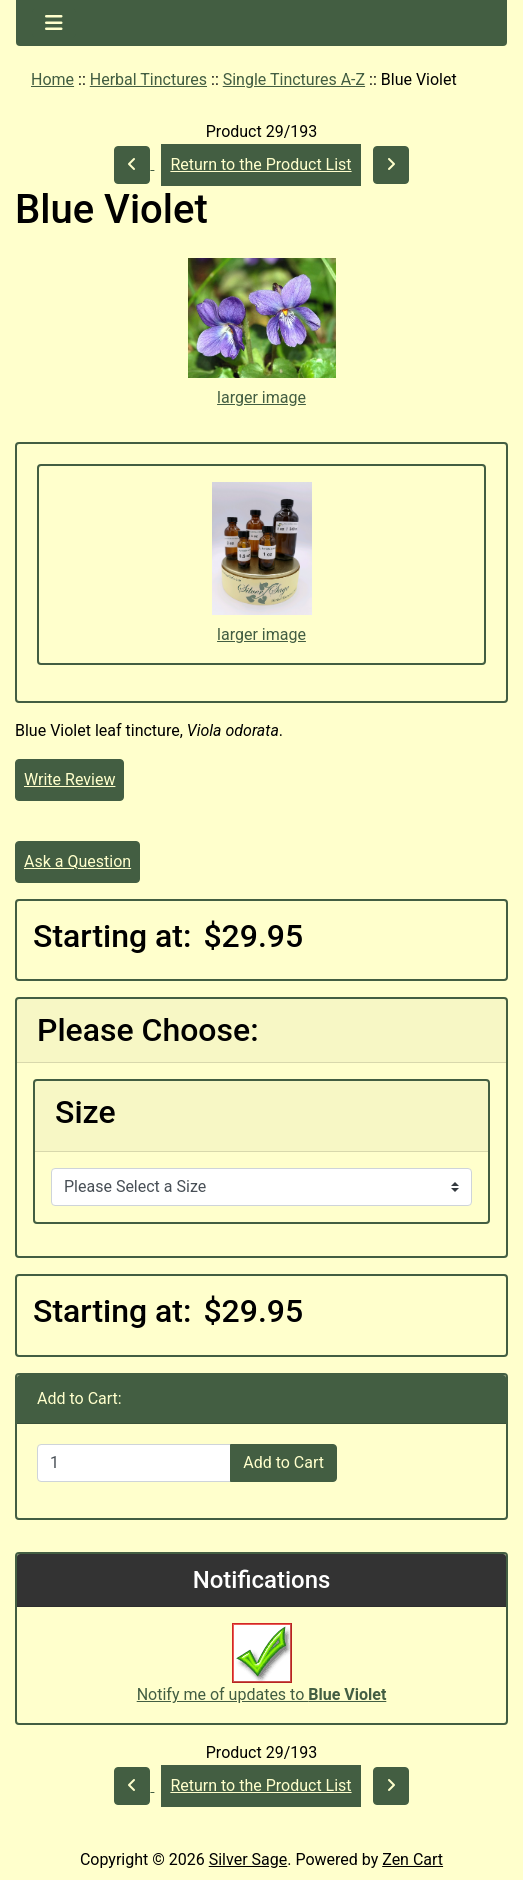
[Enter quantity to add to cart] (134, 1463)
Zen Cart (412, 1859)
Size (85, 1112)
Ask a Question (77, 861)
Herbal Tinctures (148, 79)
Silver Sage (248, 1859)
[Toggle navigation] (54, 23)
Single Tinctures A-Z (294, 79)
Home (52, 79)
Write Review (69, 779)
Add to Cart (283, 1462)
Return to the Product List (260, 164)
